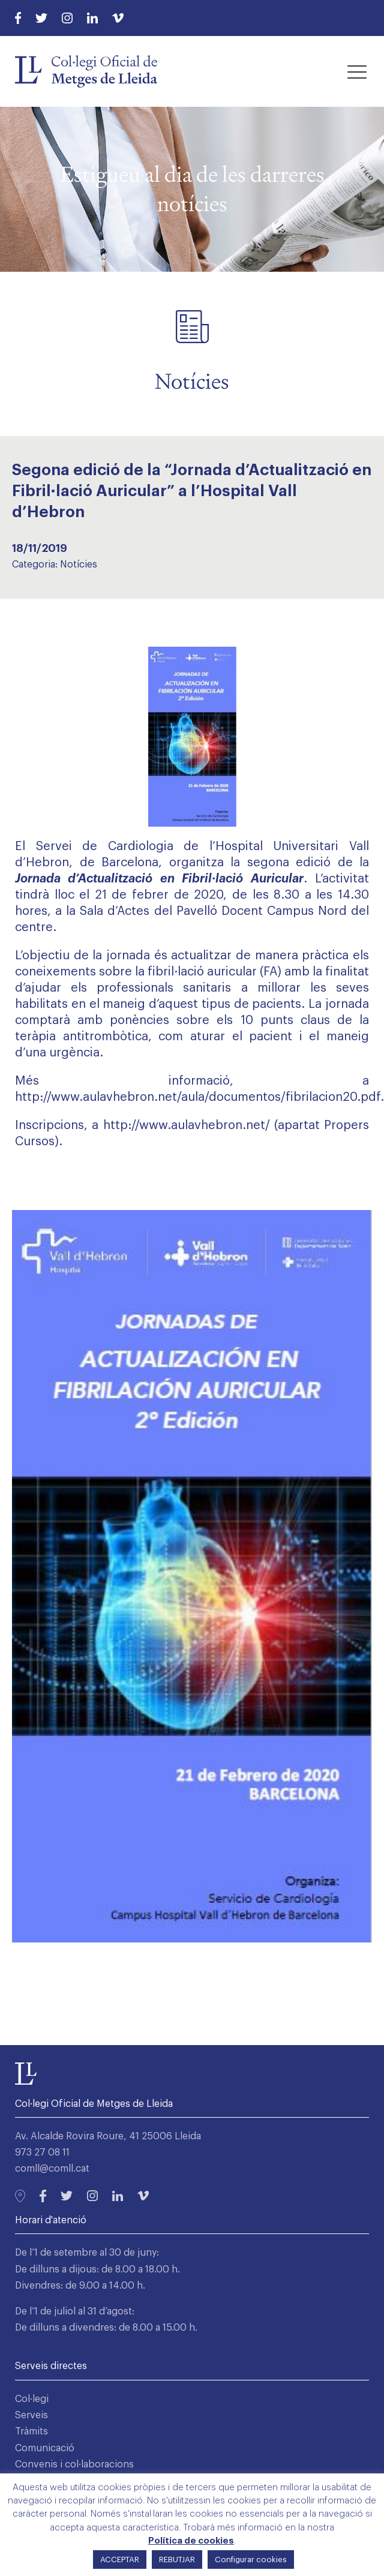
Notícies (78, 564)
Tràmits (31, 2431)
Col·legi (32, 2399)
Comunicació (44, 2448)
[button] (357, 71)
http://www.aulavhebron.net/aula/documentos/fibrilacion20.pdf (197, 1097)
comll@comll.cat (52, 2168)
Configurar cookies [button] (251, 2559)
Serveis (31, 2415)
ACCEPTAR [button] (119, 2559)
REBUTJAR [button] (177, 2559)
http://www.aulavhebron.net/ (186, 1125)
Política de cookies (191, 2540)
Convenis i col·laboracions (74, 2464)
